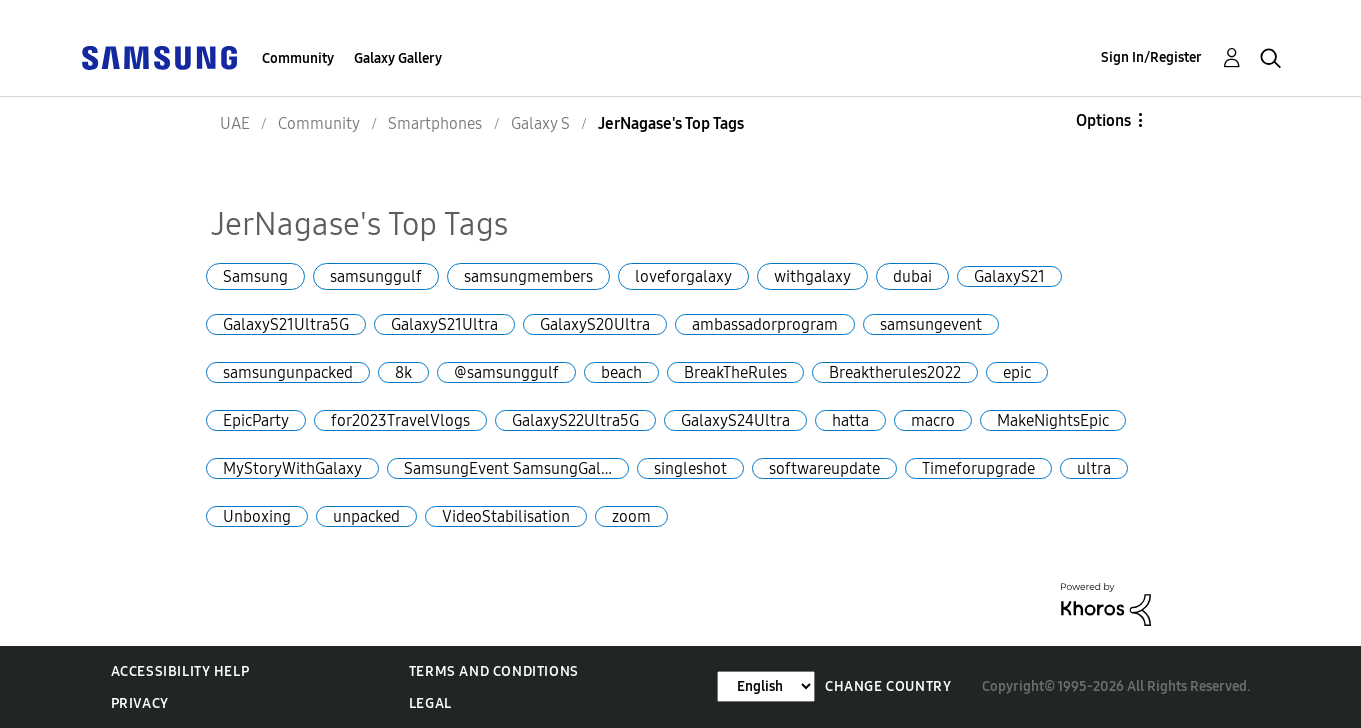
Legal (430, 703)
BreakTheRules (735, 372)
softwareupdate (824, 468)
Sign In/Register (1151, 57)
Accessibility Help (180, 671)
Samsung (255, 276)
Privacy (140, 703)
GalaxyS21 (1009, 276)
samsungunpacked (288, 372)
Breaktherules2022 (895, 372)
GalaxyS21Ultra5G (286, 324)
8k (403, 372)
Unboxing (257, 516)
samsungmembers (528, 276)
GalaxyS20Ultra (595, 324)
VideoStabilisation (506, 516)
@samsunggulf (506, 372)
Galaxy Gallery (398, 58)
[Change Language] (766, 686)
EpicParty (256, 420)
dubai (912, 276)
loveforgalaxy (683, 276)
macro (933, 420)
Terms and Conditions (494, 671)
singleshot (690, 468)
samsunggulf (376, 276)
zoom (631, 516)
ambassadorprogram (765, 324)
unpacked (366, 516)
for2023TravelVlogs (400, 420)
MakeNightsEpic (1053, 420)
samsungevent (931, 324)
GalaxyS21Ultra (444, 324)
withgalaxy (812, 276)
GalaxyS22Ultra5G (575, 420)
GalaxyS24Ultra (735, 420)
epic (1017, 372)
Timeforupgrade (978, 468)
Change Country (888, 686)
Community (298, 58)
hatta (850, 420)
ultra (1094, 468)
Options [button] (1103, 120)
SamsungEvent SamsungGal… (508, 468)
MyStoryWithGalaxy (292, 468)
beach (621, 372)
